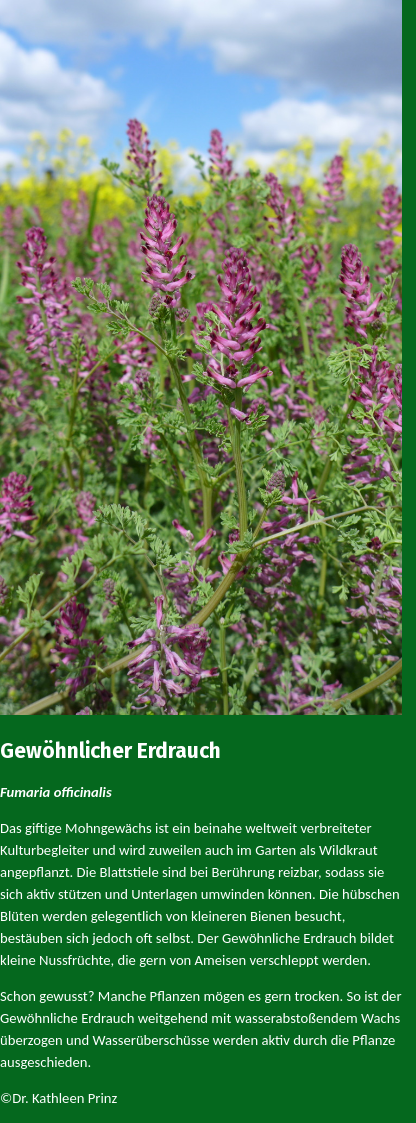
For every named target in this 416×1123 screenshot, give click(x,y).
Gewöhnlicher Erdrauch (110, 751)
